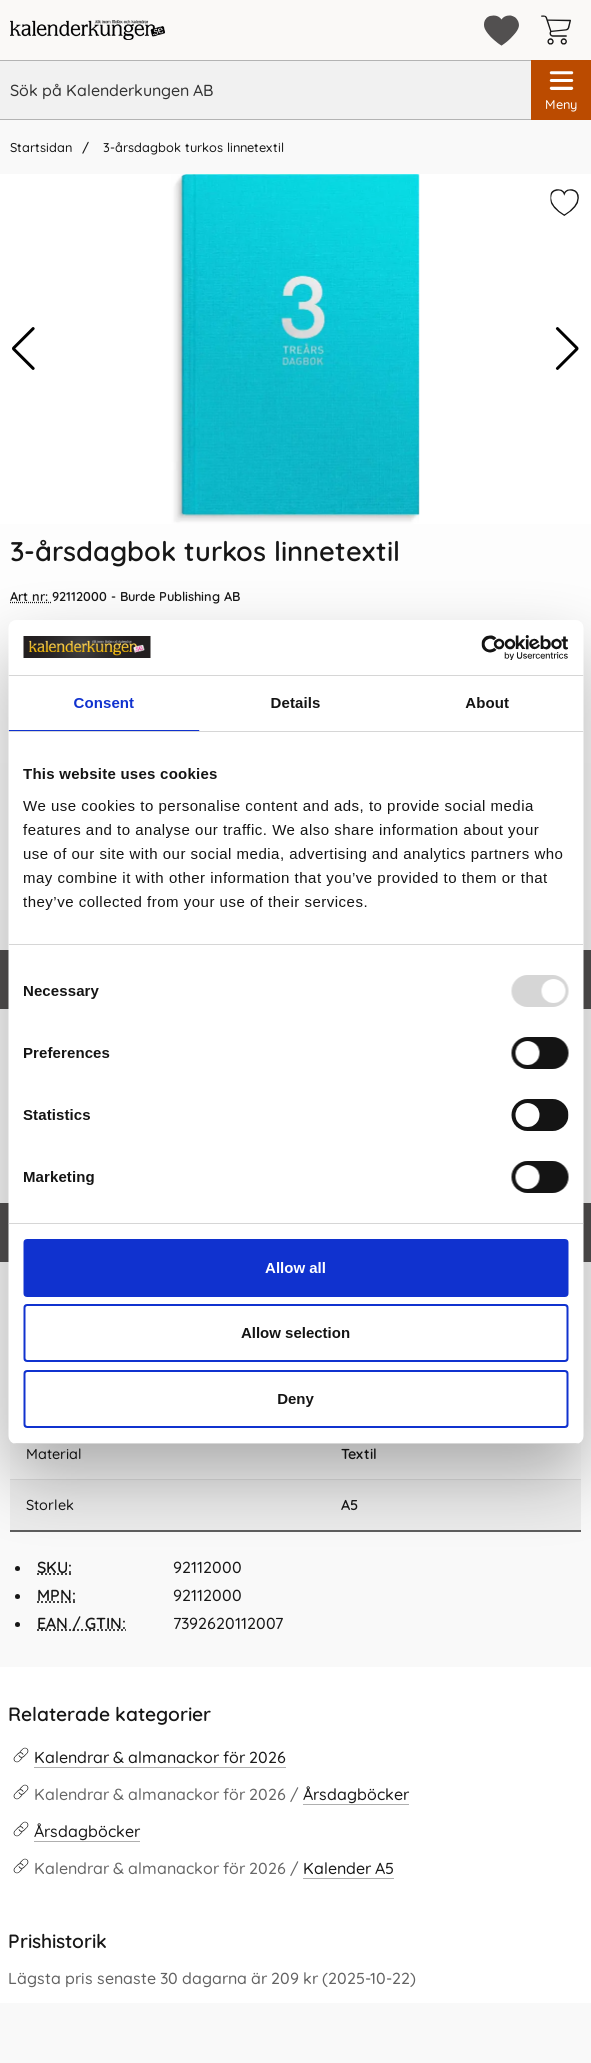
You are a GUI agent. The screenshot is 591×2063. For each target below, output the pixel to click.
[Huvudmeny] (561, 90)
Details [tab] (296, 702)
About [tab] (487, 702)
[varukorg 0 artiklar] (561, 30)
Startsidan (41, 147)
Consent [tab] (103, 702)
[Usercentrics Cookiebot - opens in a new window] (480, 648)
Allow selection (295, 1332)
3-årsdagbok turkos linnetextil (191, 147)
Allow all (295, 1267)
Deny (295, 1398)
